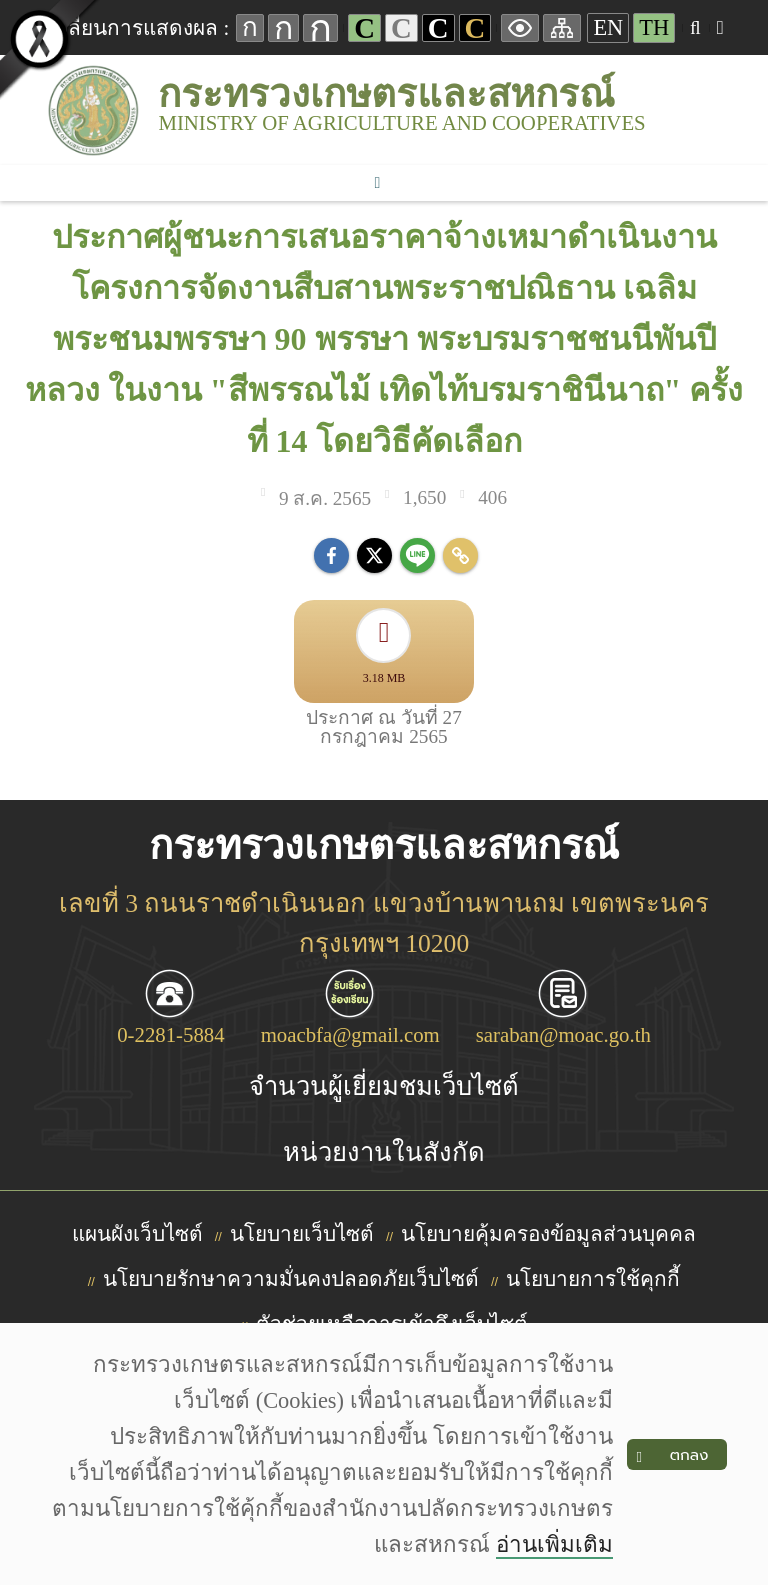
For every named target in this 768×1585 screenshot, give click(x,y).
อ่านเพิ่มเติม (554, 1544)
